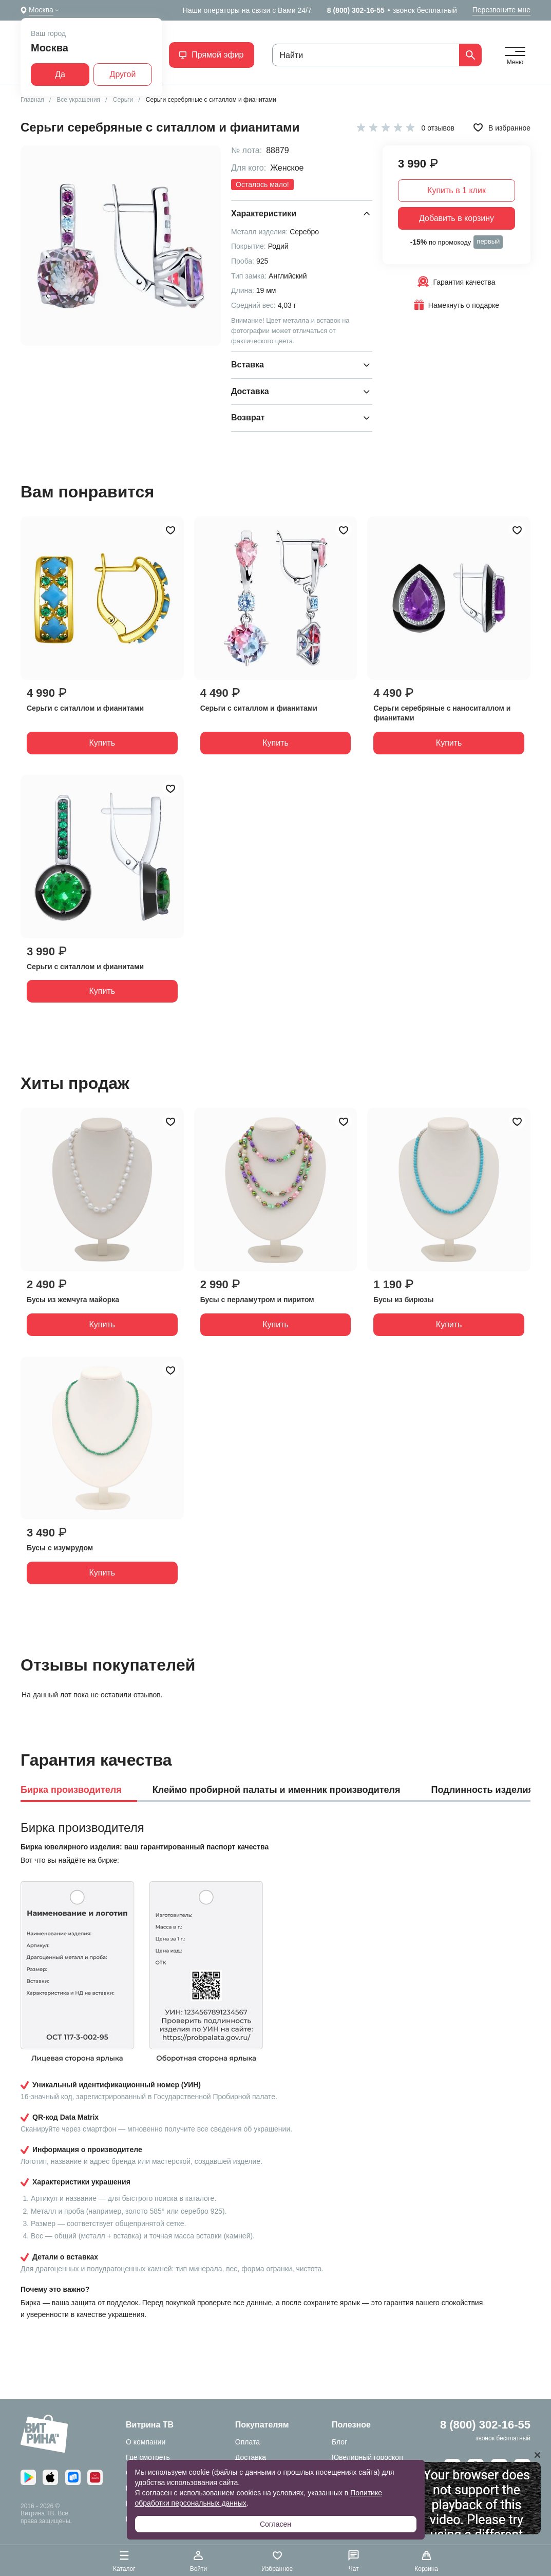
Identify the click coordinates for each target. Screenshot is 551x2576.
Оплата (247, 2442)
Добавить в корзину (456, 218)
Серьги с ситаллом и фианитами (85, 708)
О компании (145, 2442)
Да (60, 74)
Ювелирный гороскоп (367, 2457)
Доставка (250, 2457)
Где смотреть (148, 2457)
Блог (339, 2442)
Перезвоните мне (501, 10)
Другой (123, 74)
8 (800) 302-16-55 (356, 10)
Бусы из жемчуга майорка (73, 1299)
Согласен (275, 2524)
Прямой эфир (211, 54)
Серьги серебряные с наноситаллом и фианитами (441, 713)
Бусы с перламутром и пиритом (257, 1299)
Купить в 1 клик (456, 190)
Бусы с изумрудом (60, 1548)
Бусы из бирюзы (403, 1299)
